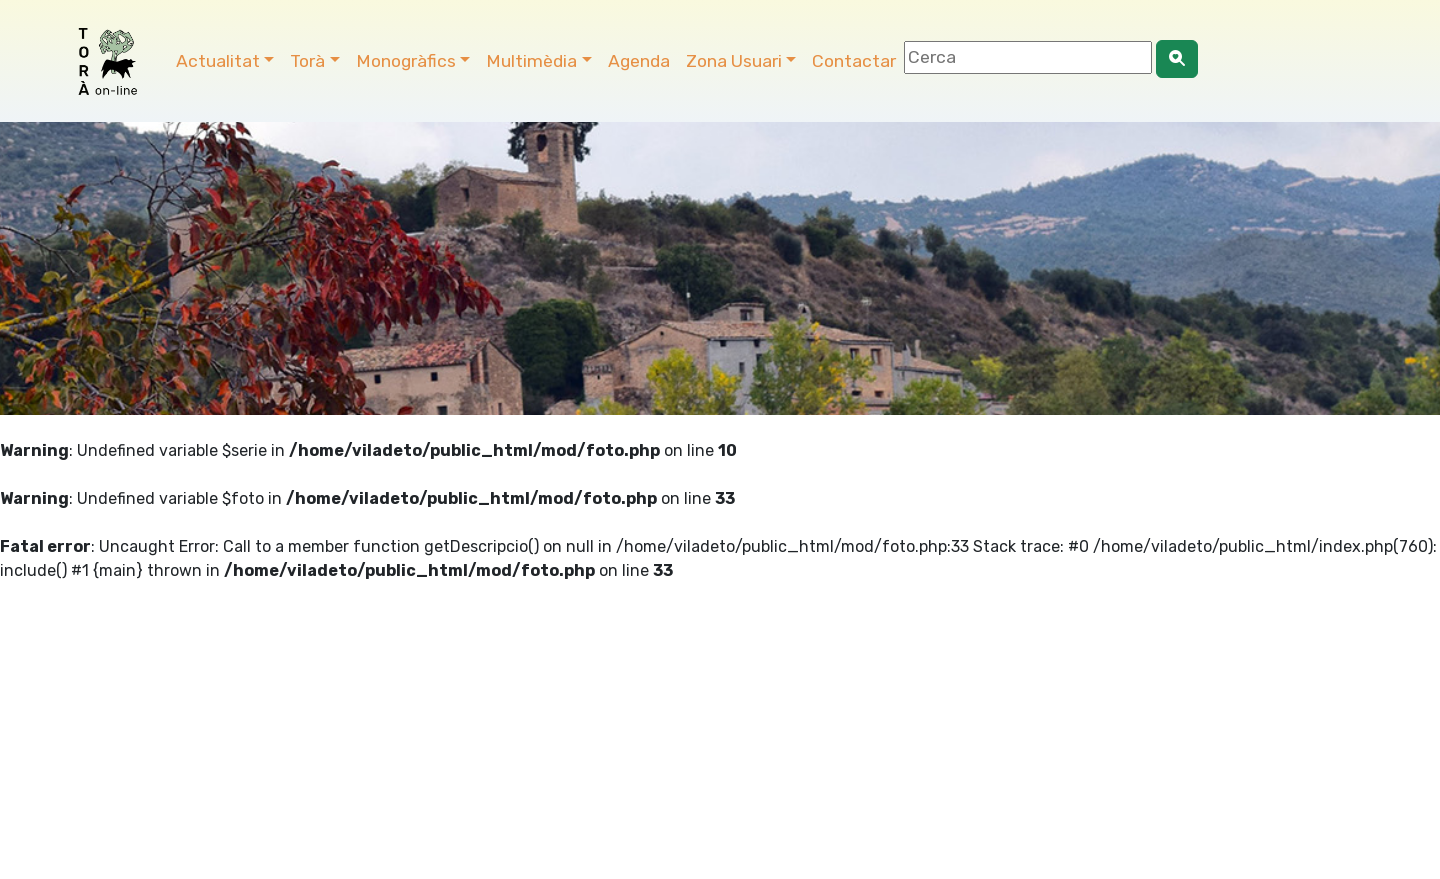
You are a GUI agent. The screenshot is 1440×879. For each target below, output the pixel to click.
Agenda (639, 61)
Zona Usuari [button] (734, 61)
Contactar (854, 61)
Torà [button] (307, 61)
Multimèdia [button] (531, 61)
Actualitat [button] (218, 61)
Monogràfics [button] (406, 61)
